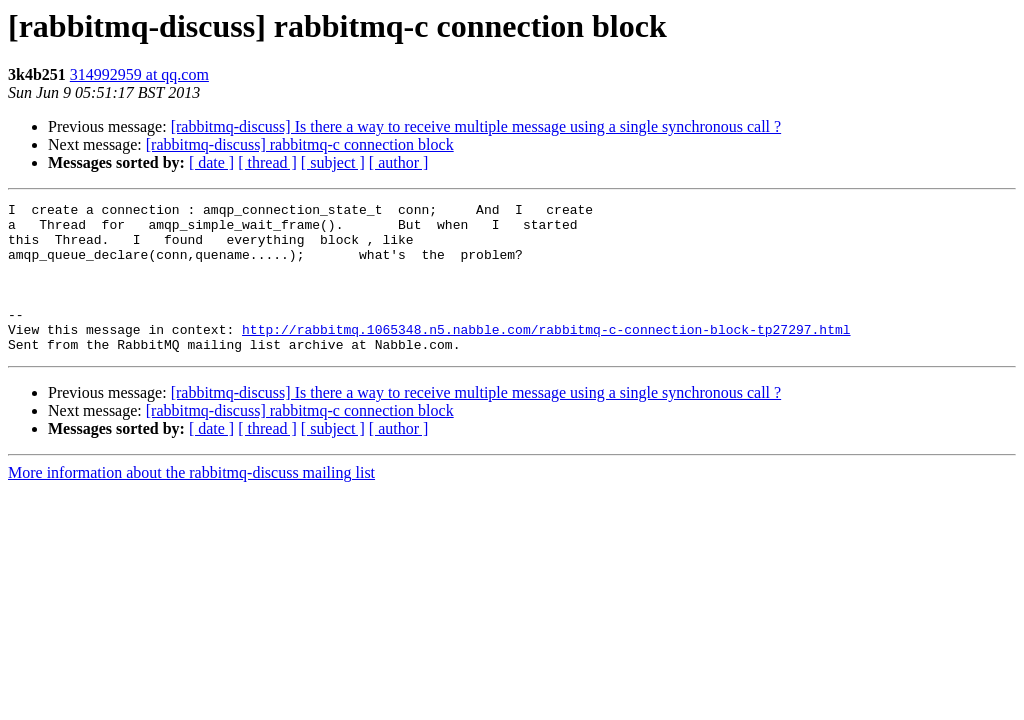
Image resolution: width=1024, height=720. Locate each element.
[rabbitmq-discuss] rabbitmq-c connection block (300, 144)
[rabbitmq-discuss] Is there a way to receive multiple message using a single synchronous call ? (476, 126)
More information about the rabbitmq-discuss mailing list (191, 502)
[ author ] (399, 162)
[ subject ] (333, 162)
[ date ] (211, 162)
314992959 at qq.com (139, 74)
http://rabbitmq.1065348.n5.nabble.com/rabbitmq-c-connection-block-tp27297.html (546, 356)
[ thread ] (267, 162)
